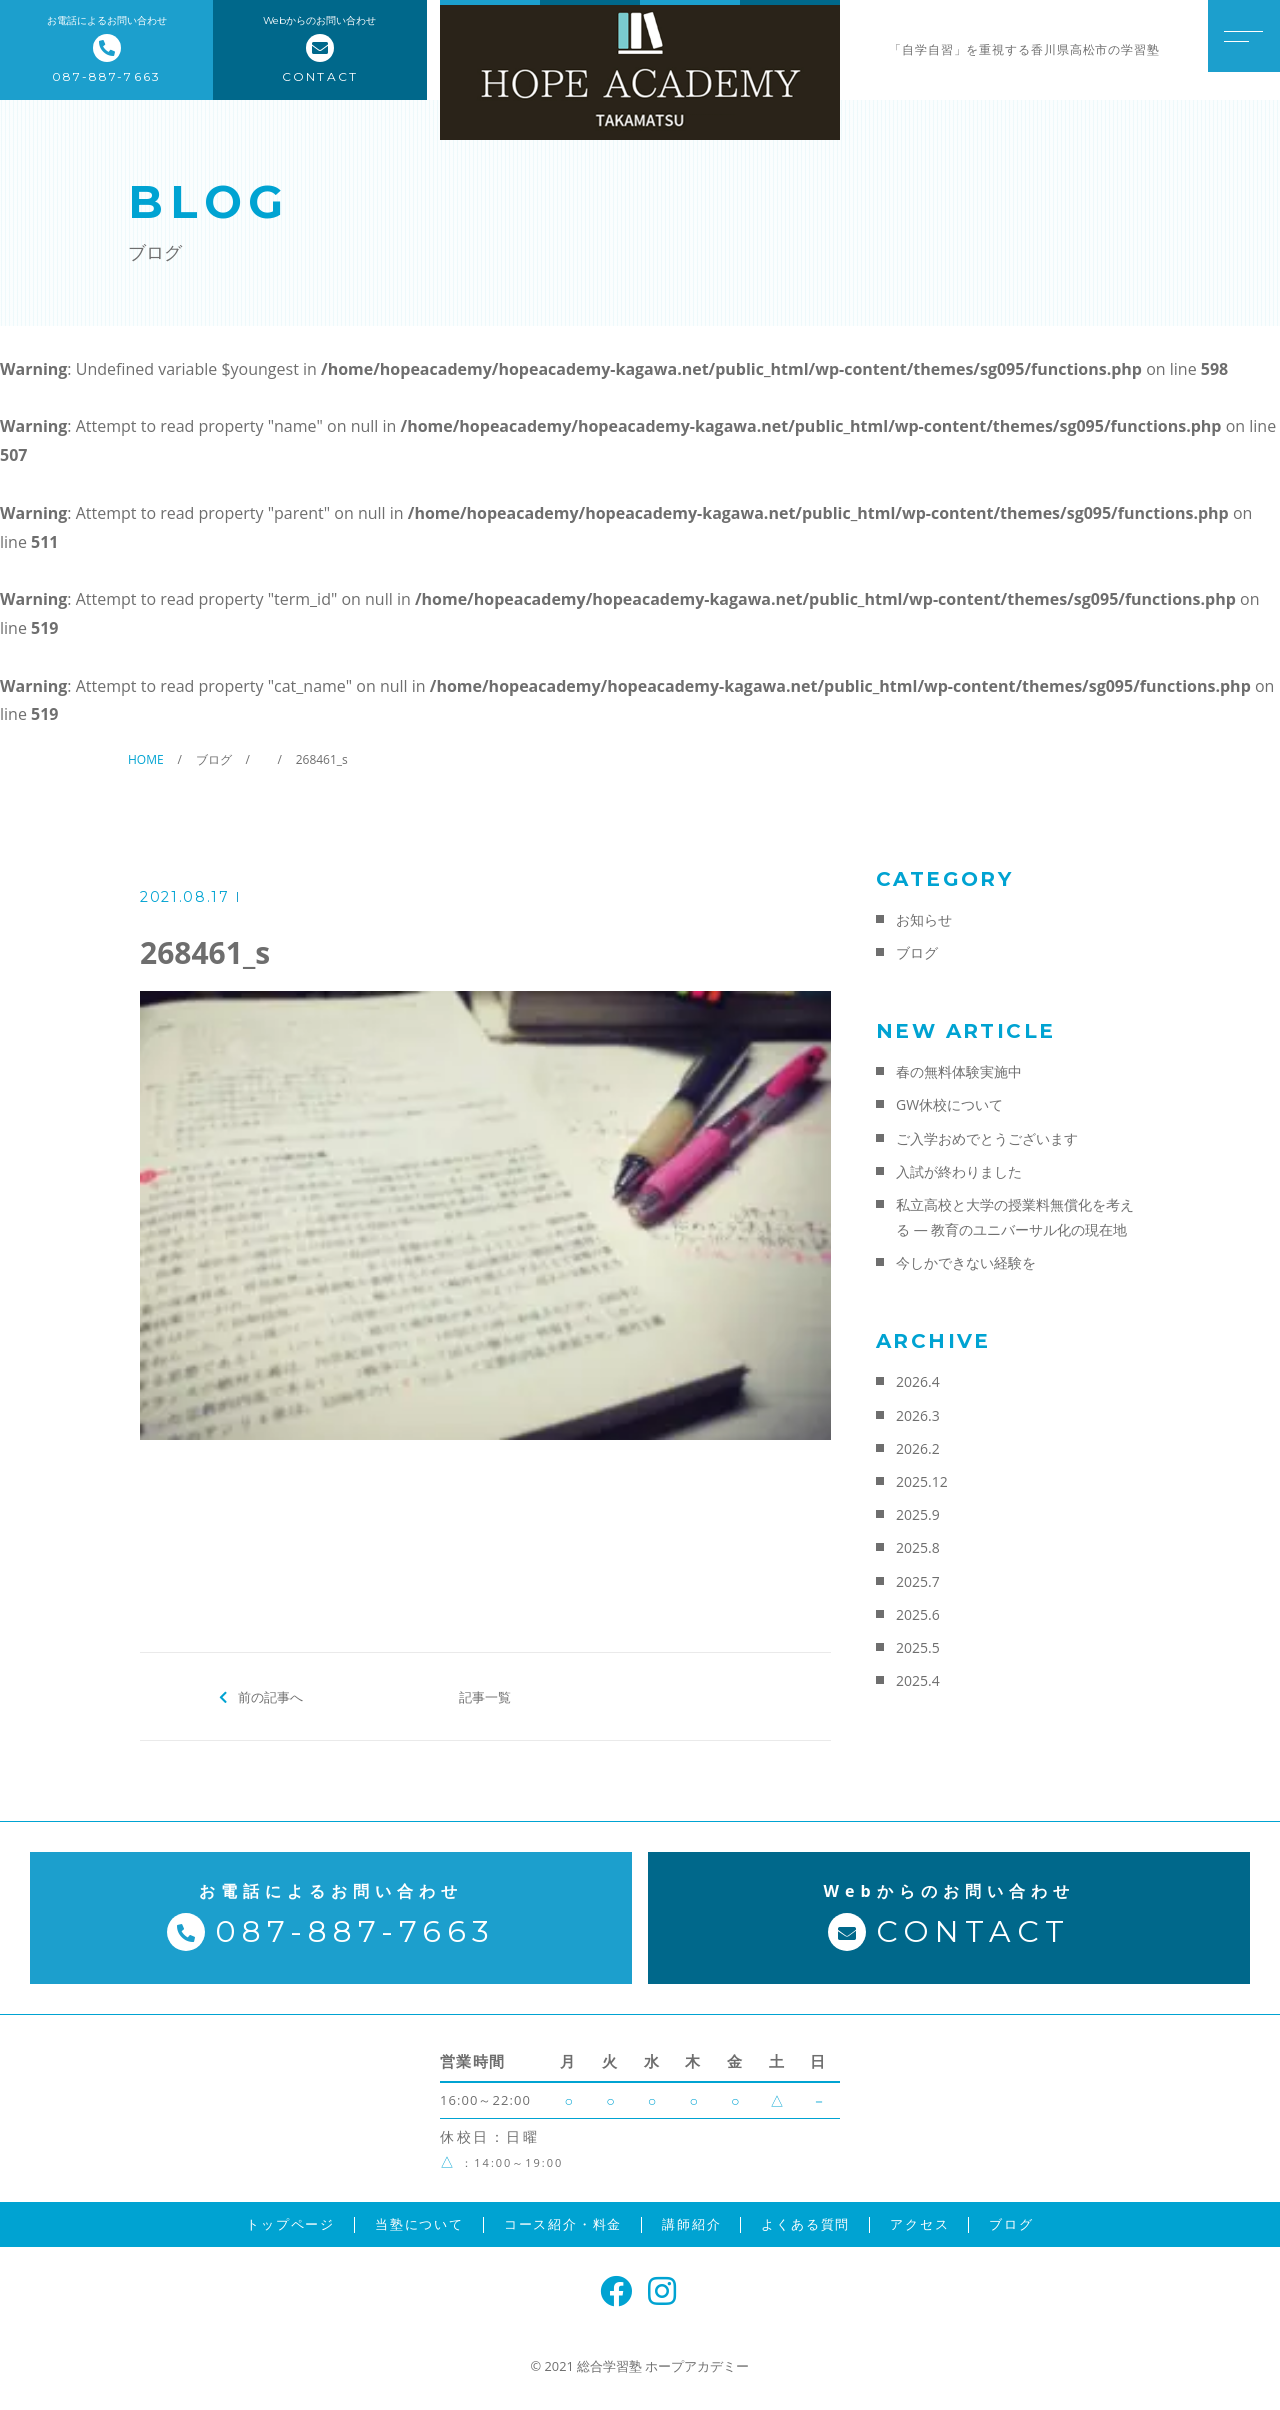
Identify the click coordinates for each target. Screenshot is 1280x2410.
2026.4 (918, 1381)
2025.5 (918, 1647)
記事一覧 (485, 1696)
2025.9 (918, 1514)
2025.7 (918, 1581)
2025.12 (922, 1481)
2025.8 (918, 1547)
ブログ (917, 952)
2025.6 (918, 1614)
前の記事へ (270, 1696)
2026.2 (918, 1448)
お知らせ (924, 919)
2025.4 (918, 1680)
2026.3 (918, 1415)
